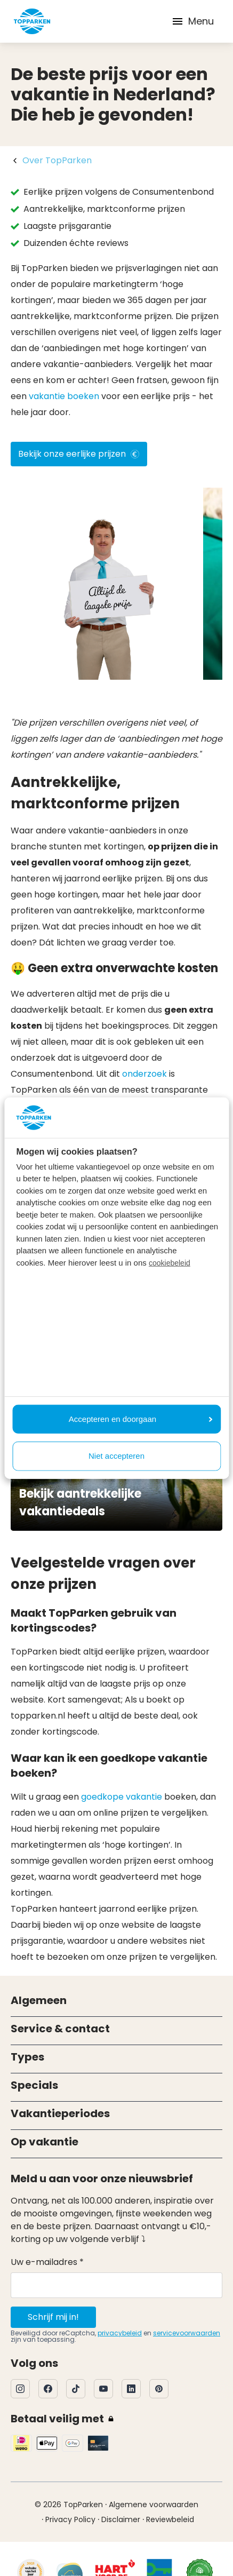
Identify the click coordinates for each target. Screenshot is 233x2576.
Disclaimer (120, 2519)
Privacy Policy (70, 2519)
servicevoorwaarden (186, 2333)
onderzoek (144, 1074)
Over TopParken (57, 160)
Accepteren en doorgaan (140, 1418)
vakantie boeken (64, 396)
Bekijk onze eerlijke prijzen (79, 454)
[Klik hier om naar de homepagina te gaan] (32, 21)
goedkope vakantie (121, 1797)
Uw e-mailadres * (47, 2262)
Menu (192, 21)
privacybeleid (120, 2333)
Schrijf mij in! (53, 2317)
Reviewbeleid (170, 2519)
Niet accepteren (116, 1455)
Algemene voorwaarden (153, 2504)
